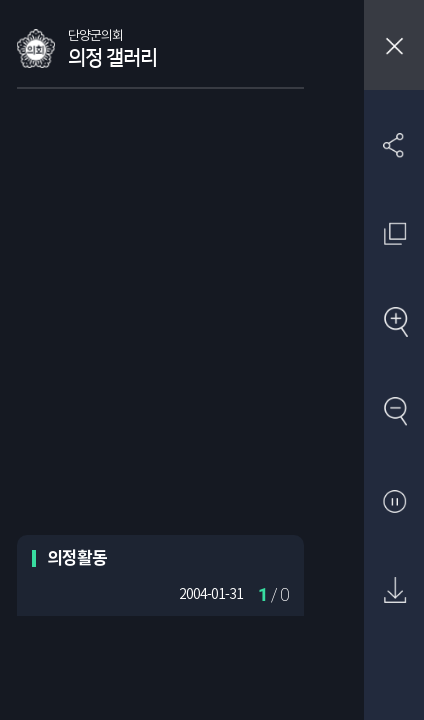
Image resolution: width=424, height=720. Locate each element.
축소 (394, 412)
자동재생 (394, 502)
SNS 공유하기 (394, 144)
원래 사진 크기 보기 (394, 233)
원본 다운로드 (394, 591)
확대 (394, 323)
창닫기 (394, 45)
